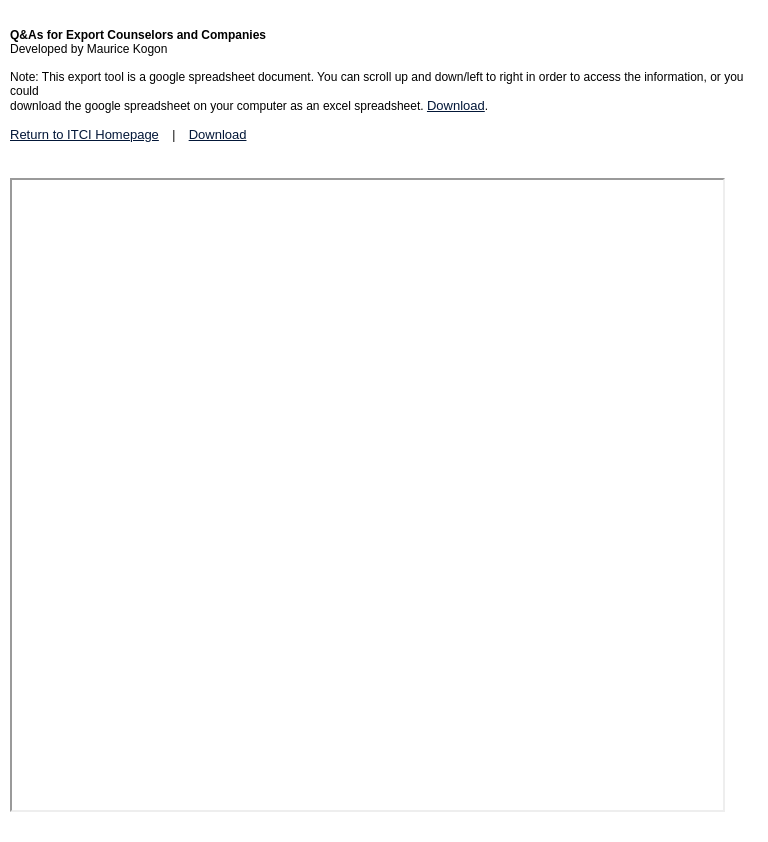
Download (456, 105)
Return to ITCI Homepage (84, 134)
